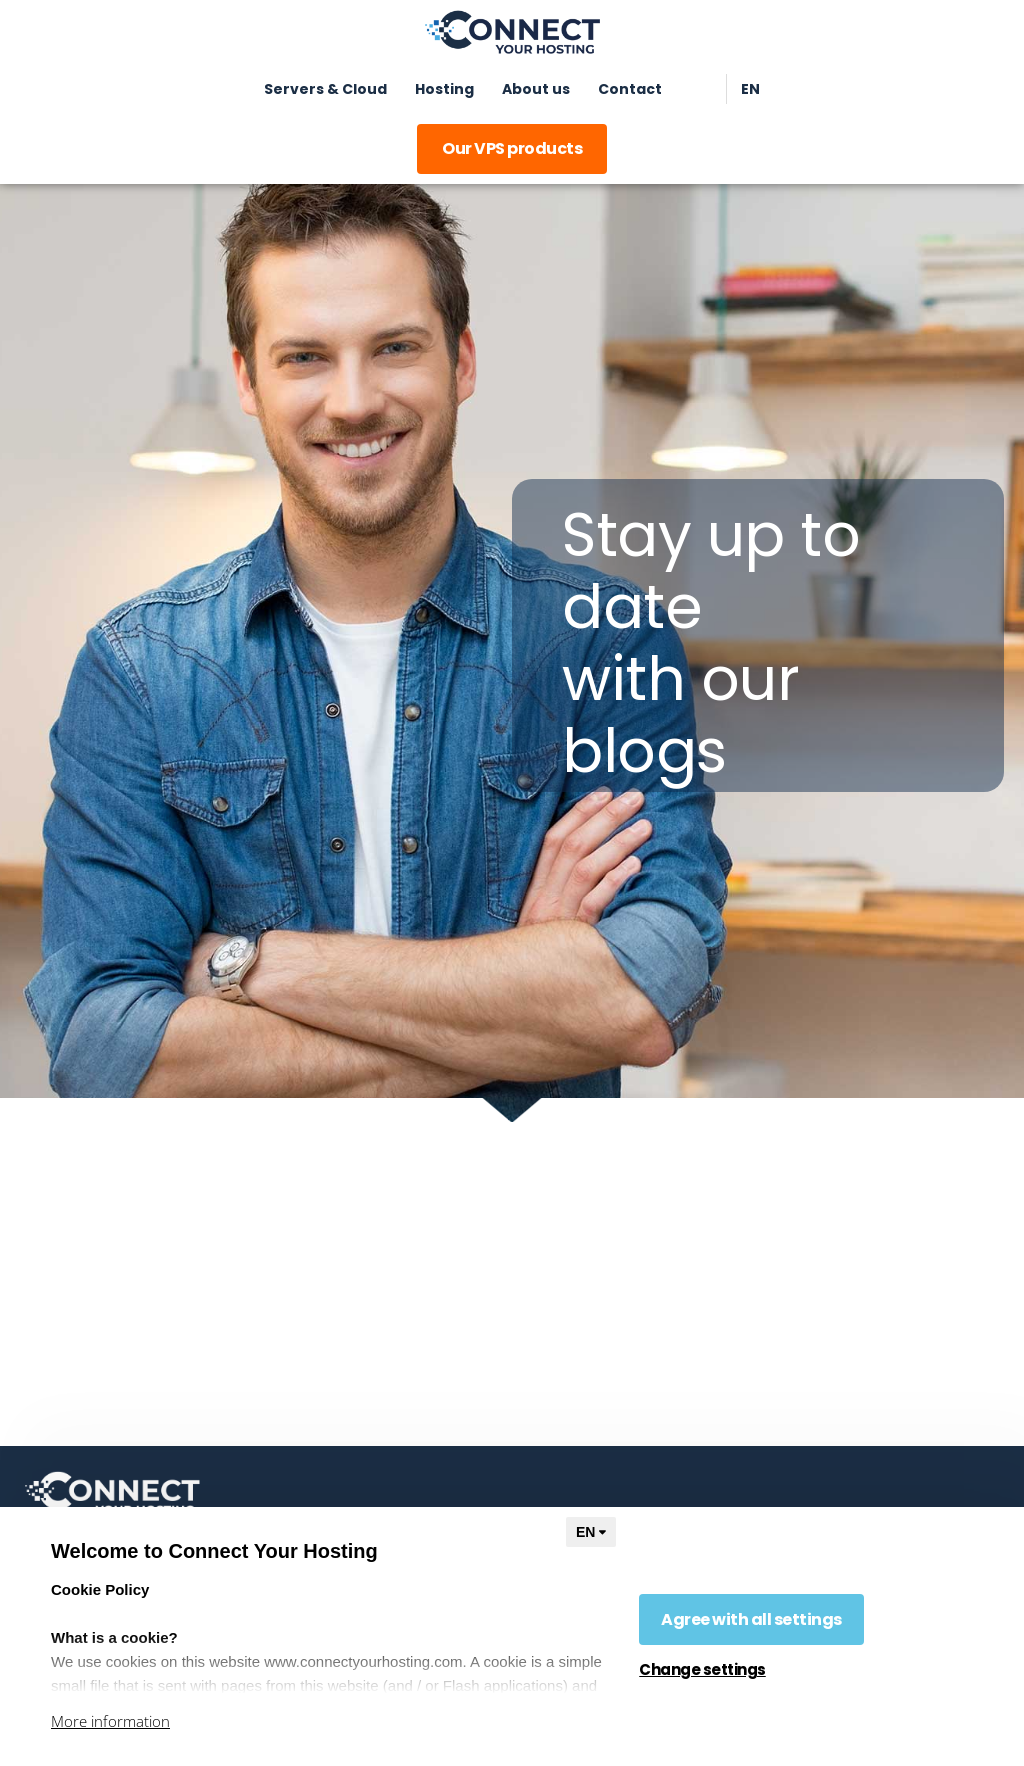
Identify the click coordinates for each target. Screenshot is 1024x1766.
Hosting (444, 89)
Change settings (702, 1670)
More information (110, 1721)
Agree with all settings (751, 1619)
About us (536, 89)
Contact (630, 89)
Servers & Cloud (325, 89)
